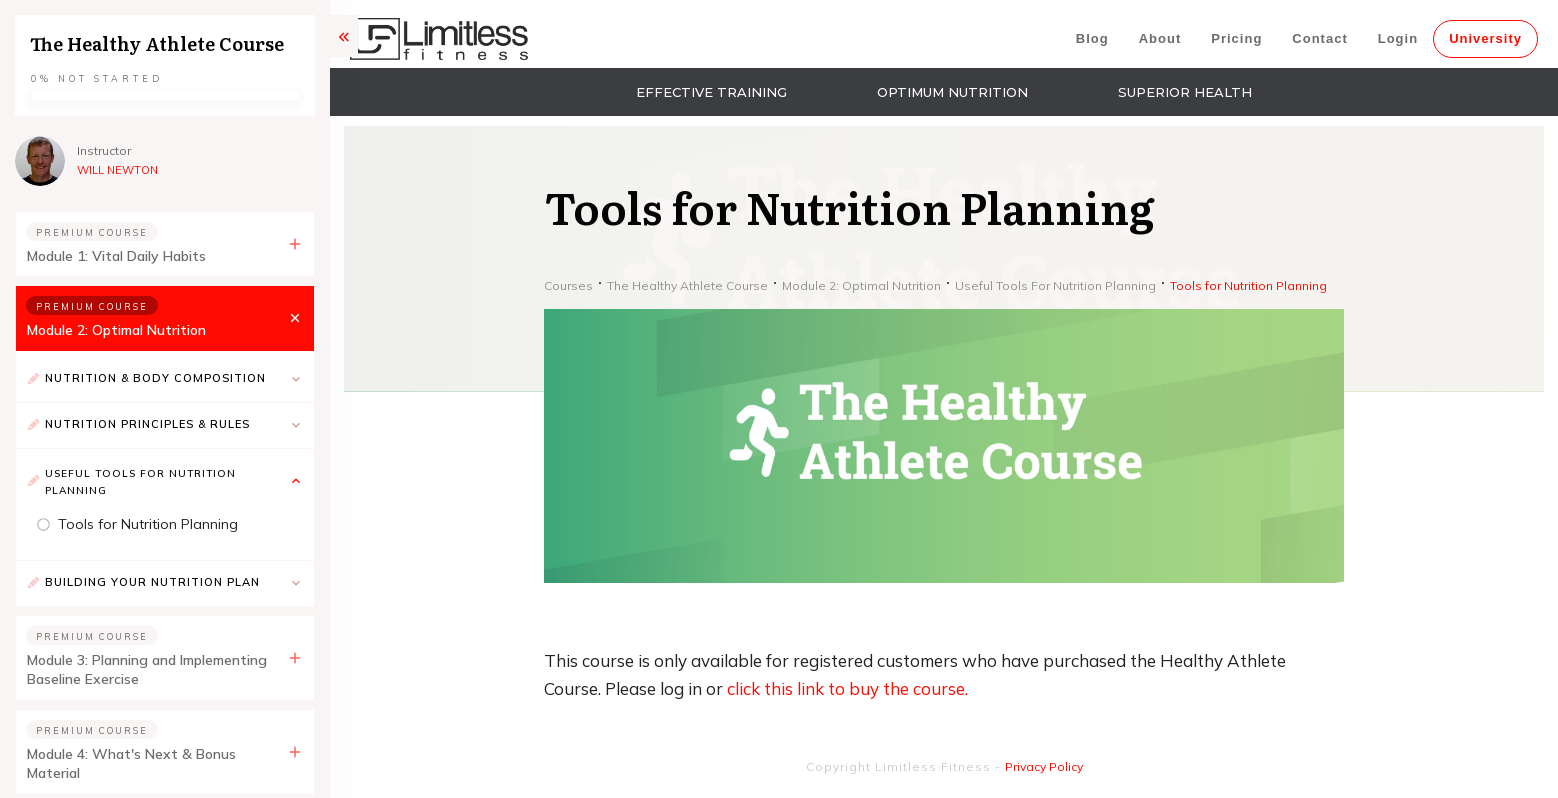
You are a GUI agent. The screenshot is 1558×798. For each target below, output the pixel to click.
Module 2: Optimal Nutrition (116, 330)
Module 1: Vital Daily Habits (116, 256)
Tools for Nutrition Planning (148, 524)
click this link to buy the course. (847, 688)
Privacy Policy (1044, 766)
